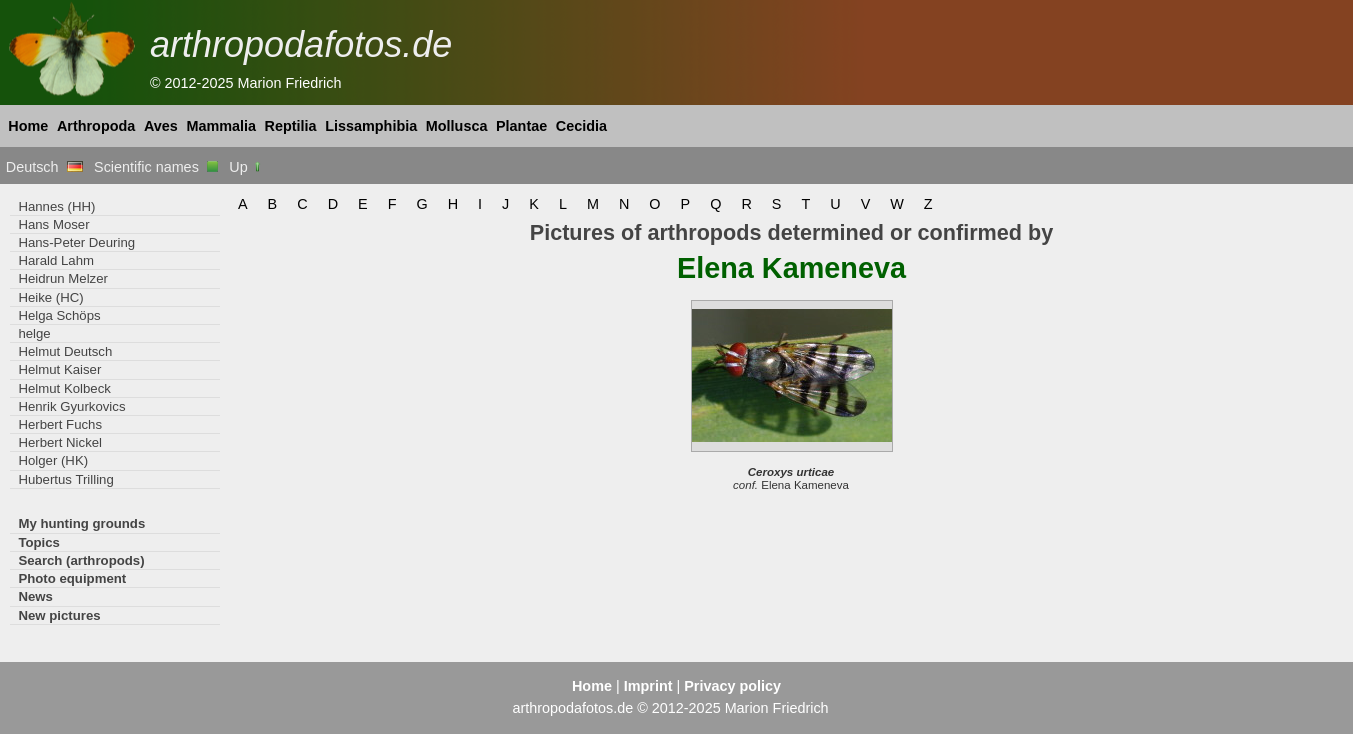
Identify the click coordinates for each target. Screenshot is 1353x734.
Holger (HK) (53, 460)
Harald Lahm (56, 260)
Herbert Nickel (60, 442)
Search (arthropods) (81, 560)
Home (28, 126)
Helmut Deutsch (65, 351)
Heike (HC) (50, 297)
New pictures (59, 615)
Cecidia (581, 126)
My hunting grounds (81, 523)
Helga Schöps (59, 315)
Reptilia (291, 126)
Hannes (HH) (56, 206)
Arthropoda (96, 126)
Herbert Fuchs (60, 424)
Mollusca (457, 126)
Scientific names (156, 167)
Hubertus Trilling (65, 479)
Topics (39, 542)
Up (245, 167)
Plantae (521, 126)
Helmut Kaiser (59, 369)
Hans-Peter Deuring (76, 242)
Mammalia (221, 126)
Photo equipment (72, 578)
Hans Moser (53, 224)
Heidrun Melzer (63, 278)
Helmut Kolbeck (64, 388)
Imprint (648, 686)
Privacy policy (732, 686)
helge (34, 333)
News (35, 596)
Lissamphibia (371, 126)
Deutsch (44, 167)
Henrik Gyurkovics (71, 406)
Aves (161, 126)
